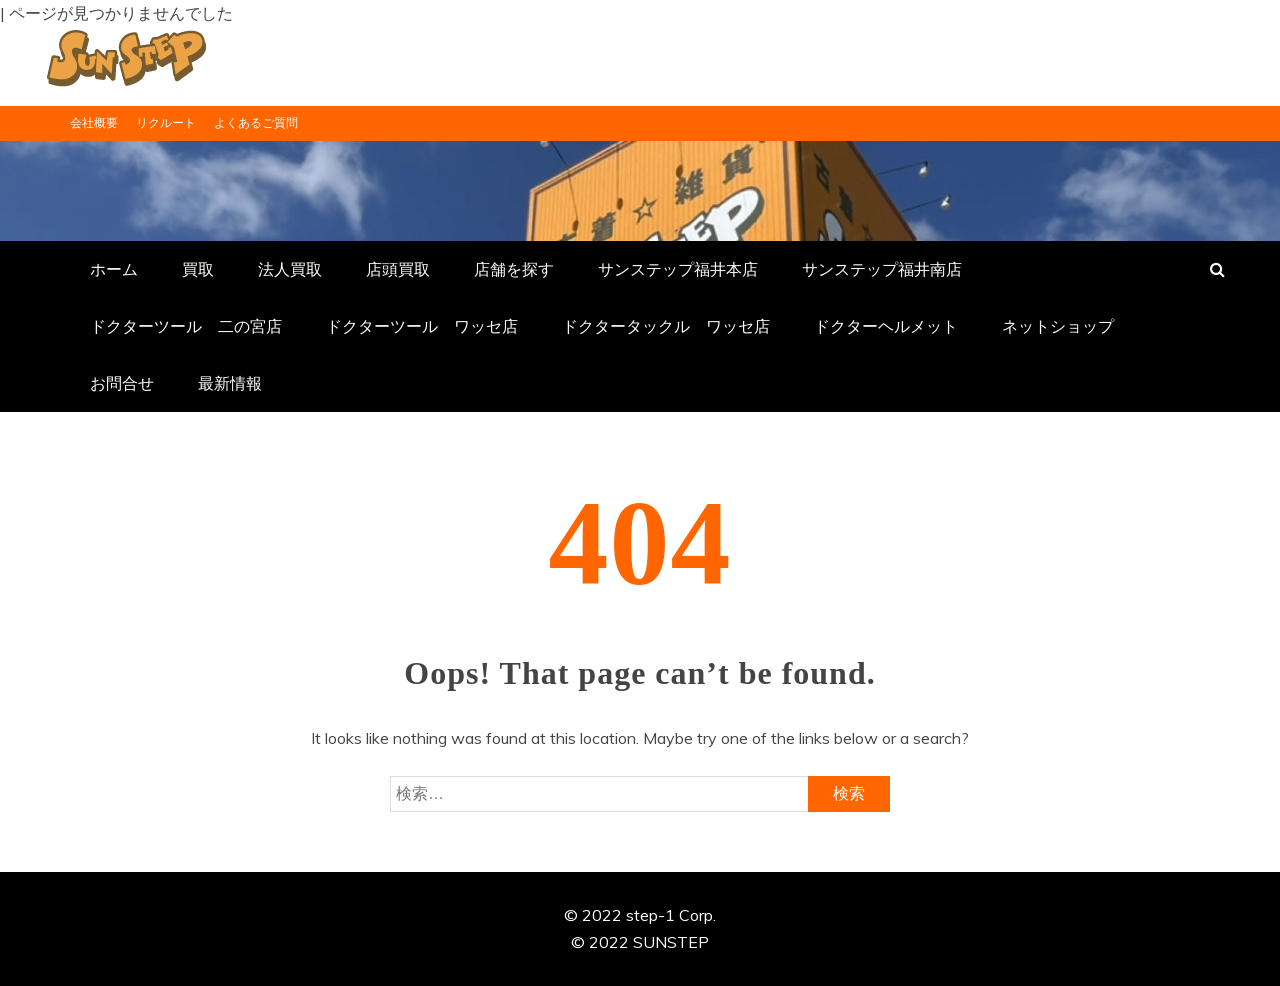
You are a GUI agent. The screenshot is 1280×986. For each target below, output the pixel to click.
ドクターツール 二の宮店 (186, 326)
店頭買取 (398, 269)
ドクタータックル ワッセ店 (666, 326)
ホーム (114, 269)
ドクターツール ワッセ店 (422, 326)
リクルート (166, 122)
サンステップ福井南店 (882, 269)
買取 (198, 269)
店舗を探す (514, 269)
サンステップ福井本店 (678, 269)
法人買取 (290, 269)
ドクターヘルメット (886, 326)
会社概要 (94, 122)
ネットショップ (1058, 326)
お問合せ (122, 383)
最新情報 (230, 383)
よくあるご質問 (256, 122)
